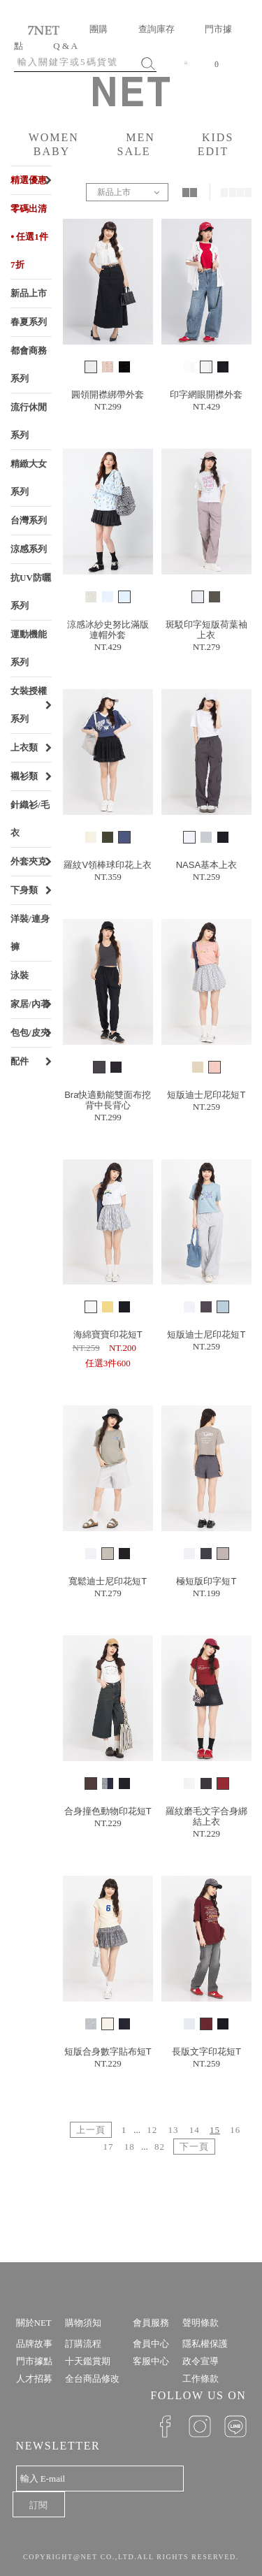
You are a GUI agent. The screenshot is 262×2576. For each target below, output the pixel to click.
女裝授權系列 (28, 705)
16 (235, 2130)
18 (129, 2146)
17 (108, 2146)
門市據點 (34, 2361)
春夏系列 (28, 322)
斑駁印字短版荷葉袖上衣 (206, 629)
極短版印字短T (206, 1581)
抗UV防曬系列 (30, 591)
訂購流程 (83, 2343)
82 (159, 2146)
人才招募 (34, 2378)
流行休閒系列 (28, 421)
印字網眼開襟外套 (206, 394)
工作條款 (200, 2378)
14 (194, 2130)
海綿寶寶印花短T (108, 1334)
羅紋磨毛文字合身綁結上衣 (206, 1816)
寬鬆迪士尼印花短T (107, 1581)
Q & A (65, 46)
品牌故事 (34, 2343)
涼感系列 (28, 549)
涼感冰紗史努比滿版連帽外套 (108, 629)
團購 (98, 29)
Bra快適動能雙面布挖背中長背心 (107, 1100)
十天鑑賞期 (87, 2361)
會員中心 (151, 2343)
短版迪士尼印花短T (206, 1095)
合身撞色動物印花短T (108, 1811)
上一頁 (90, 2130)
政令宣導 (200, 2361)
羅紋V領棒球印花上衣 (108, 865)
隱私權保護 (205, 2343)
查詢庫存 (156, 29)
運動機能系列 (28, 648)
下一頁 (194, 2146)
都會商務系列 (28, 364)
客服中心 (151, 2361)
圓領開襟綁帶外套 (107, 394)
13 (173, 2130)
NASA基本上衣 (206, 865)
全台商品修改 (92, 2378)
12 (152, 2130)
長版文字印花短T (206, 2051)
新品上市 (28, 293)
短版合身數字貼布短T (108, 2051)
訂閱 (38, 2505)
